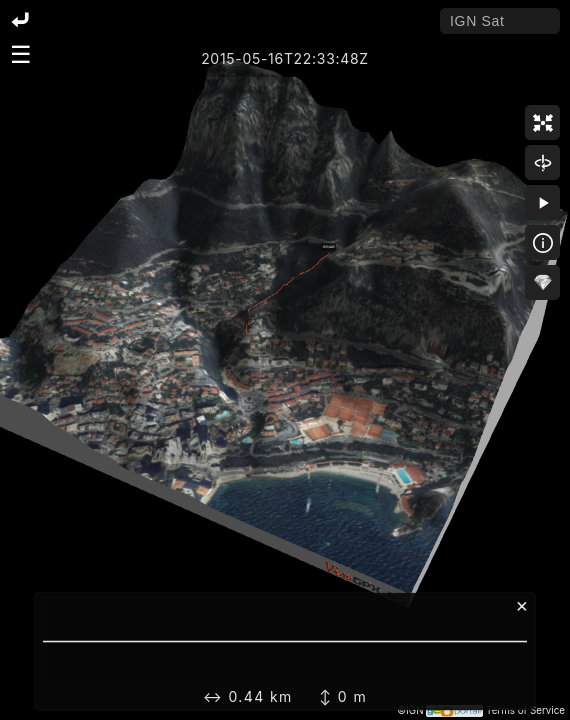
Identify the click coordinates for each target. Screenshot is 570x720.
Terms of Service (525, 710)
